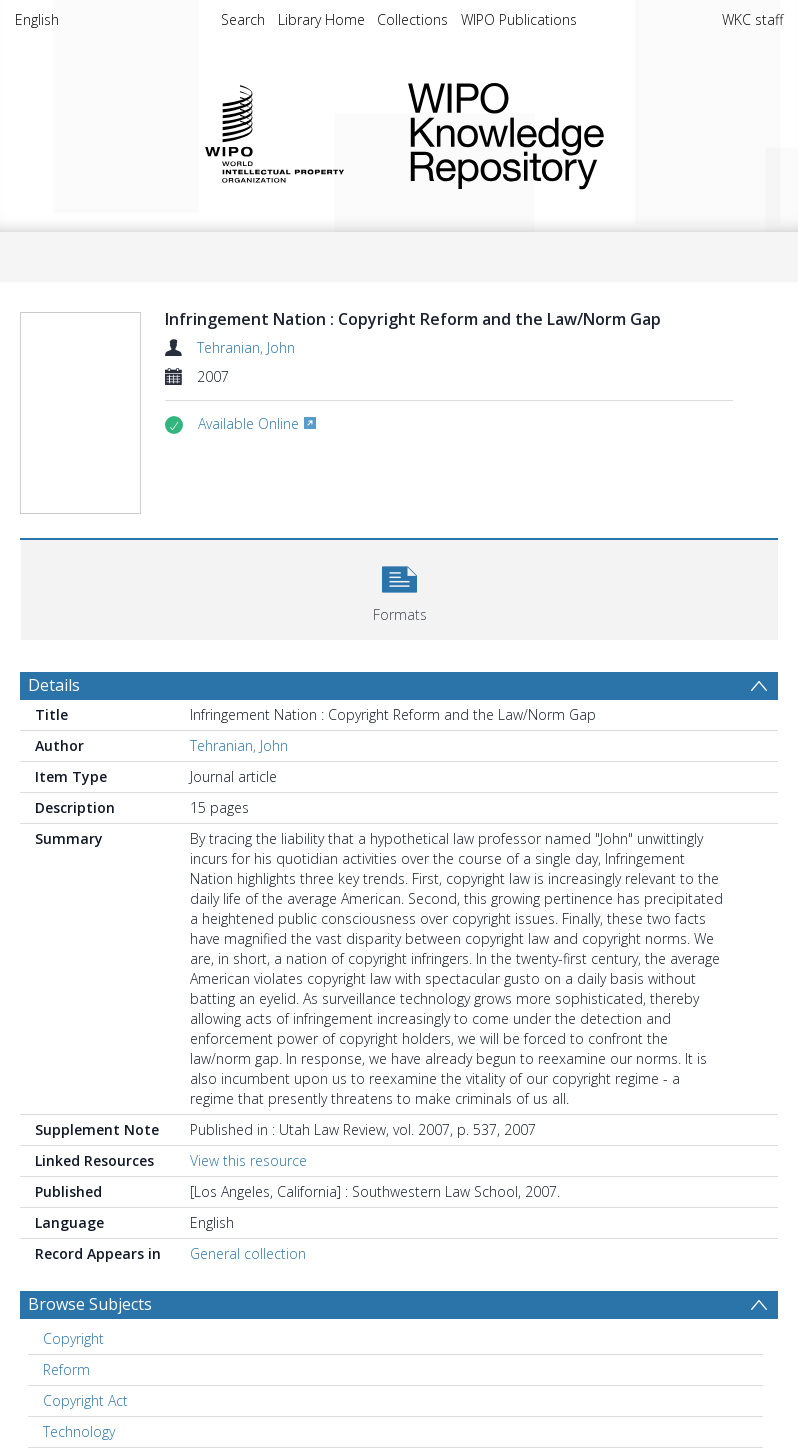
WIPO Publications (519, 19)
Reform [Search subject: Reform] (66, 1369)
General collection (248, 1253)
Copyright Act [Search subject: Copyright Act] (85, 1400)
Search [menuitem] (243, 19)
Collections (412, 19)
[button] (399, 587)
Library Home (321, 19)
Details (54, 685)
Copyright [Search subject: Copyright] (73, 1338)
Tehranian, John (246, 347)
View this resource (248, 1160)
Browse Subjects (90, 1304)
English (37, 19)
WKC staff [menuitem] (752, 19)
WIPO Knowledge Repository (579, 132)
